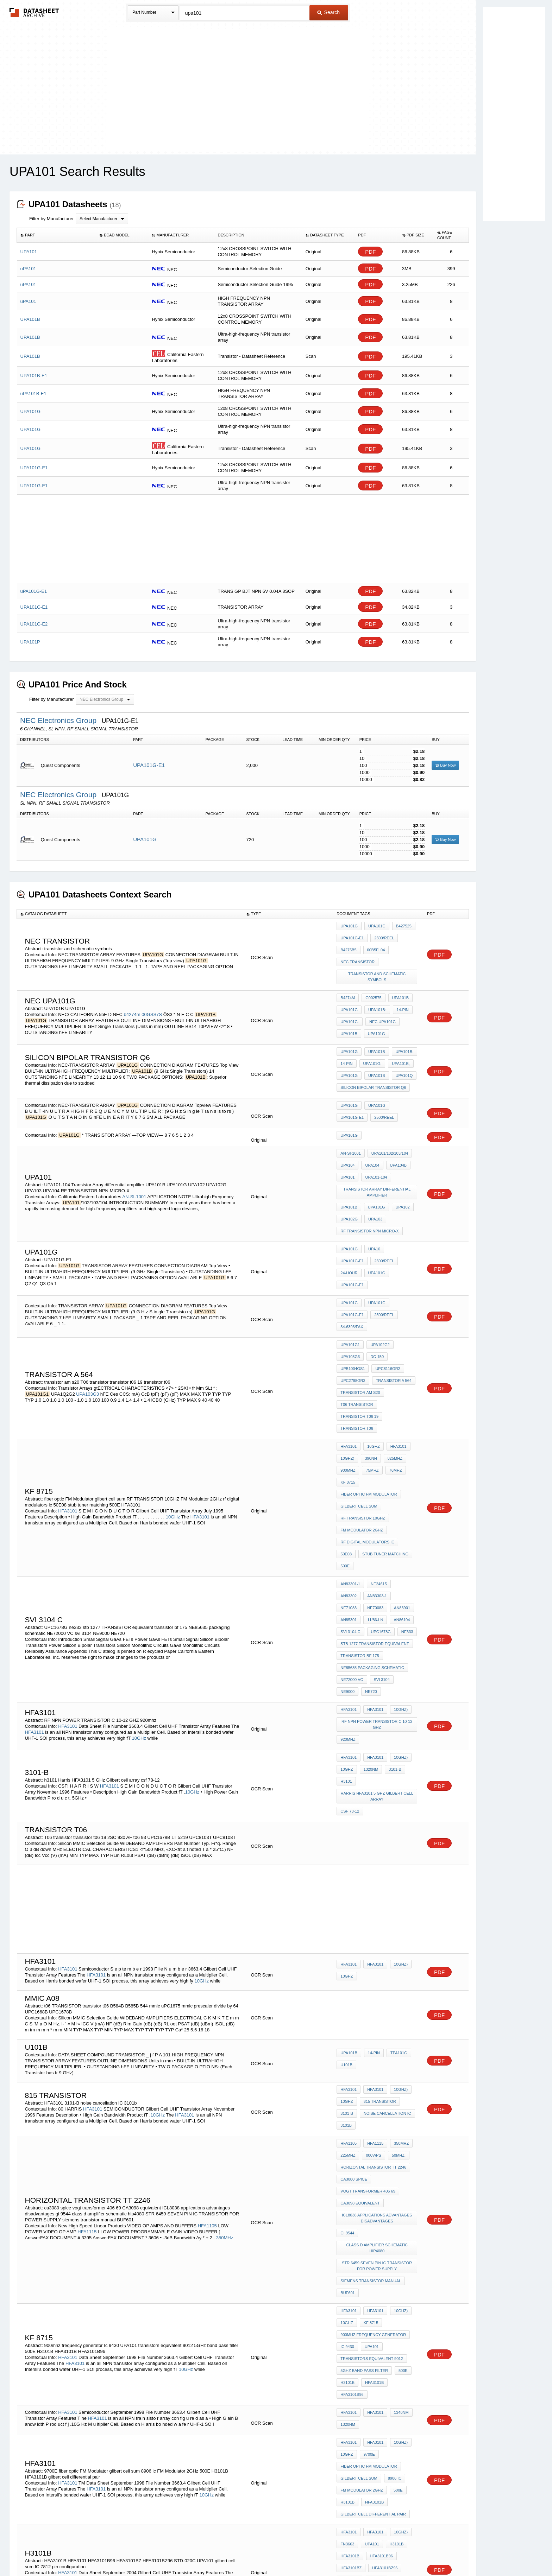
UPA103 (373, 1177)
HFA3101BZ (351, 2315)
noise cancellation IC (385, 1951)
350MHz (224, 2055)
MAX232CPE (351, 2425)
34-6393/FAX (351, 1270)
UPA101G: (349, 1007)
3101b (346, 1961)
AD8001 (395, 2378)
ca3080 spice (353, 2005)
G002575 (372, 988)
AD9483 (194, 2409)
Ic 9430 (347, 2142)
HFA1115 (86, 2049)
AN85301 (373, 1487)
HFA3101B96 (402, 2171)
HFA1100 (348, 2387)
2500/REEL (382, 935)
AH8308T (399, 2387)
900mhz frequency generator (373, 2133)
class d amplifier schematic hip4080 (378, 2061)
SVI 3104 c (375, 1497)
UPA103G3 (87, 1325)
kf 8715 (347, 1396)
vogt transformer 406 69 (367, 2014)
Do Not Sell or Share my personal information (272, 2552)
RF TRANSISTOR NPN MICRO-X (369, 1187)
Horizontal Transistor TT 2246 (373, 1995)
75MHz (370, 1386)
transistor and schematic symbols (377, 967)
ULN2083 (373, 2387)
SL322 (377, 2425)
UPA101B (397, 988)
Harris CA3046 (355, 2406)
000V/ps (371, 1986)
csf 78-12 (349, 1656)
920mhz (347, 1595)
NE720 (346, 1554)
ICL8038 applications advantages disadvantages (378, 2036)
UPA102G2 (378, 1285)
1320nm (369, 1622)
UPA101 (347, 1143)
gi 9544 (347, 2049)
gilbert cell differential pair (373, 2271)
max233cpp (351, 2435)
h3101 (346, 1631)
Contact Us (381, 2552)
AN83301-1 (350, 1468)
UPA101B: (375, 997)
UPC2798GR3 (352, 1314)
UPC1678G (404, 1497)
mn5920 (399, 2425)
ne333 (346, 1506)
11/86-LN (398, 1487)
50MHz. (395, 1986)
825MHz (391, 1377)
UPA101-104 (374, 1143)
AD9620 (37, 2415)
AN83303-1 (350, 1478)
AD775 (32, 2409)
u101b (346, 1907)
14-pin (399, 997)
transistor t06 (356, 1352)
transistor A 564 (392, 1314)
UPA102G (349, 1177)
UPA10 (372, 1209)
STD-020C (349, 2324)
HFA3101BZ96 (383, 2315)
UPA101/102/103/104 (388, 1124)
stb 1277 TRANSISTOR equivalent (374, 1516)
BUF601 (347, 2098)
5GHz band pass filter (364, 2161)
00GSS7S (152, 999)
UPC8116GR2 (386, 1304)
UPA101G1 (350, 1285)
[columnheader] (56, 235)
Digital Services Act (344, 2552)
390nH (369, 1377)
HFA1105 (207, 2044)
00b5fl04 (374, 945)
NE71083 (377, 1478)
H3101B (347, 2171)
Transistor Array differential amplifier (378, 1155)
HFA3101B (372, 2171)
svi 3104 (380, 1544)
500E (399, 1453)
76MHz (392, 1386)
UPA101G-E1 (149, 765)
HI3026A (225, 2403)
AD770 (208, 2403)
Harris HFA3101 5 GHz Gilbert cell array (377, 1644)
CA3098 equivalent (360, 2024)
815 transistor (378, 1942)
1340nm (397, 2187)
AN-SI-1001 (134, 1158)
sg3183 (347, 2397)
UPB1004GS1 (352, 1304)
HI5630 (210, 2409)
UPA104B (395, 1133)
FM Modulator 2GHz (361, 1434)
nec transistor (357, 954)
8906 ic (393, 2242)
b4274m (132, 999)
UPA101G (144, 839)
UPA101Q (400, 1053)
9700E (367, 2223)
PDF (370, 251)
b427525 (400, 926)
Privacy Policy (206, 2552)
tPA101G (395, 1898)
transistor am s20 (360, 1323)
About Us (407, 2552)
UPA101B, (397, 1044)
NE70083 (402, 1478)
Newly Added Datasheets (160, 2552)
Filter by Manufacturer (51, 218)
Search (328, 12)
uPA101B (348, 1898)
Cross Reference (383, 2397)
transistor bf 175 (359, 1525)
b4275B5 (348, 945)
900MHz (347, 1386)
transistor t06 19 (359, 1342)
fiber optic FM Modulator (368, 1405)
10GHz (173, 1419)
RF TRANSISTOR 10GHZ (362, 1424)
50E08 (408, 1443)
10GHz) (347, 1377)
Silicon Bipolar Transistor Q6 (373, 1063)
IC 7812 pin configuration (367, 2343)
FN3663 (347, 2296)
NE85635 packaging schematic (372, 1535)
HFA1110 (55, 2415)
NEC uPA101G (381, 1007)
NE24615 (377, 1468)
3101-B (391, 1622)
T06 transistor (356, 1333)
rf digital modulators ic (367, 1443)
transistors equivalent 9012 (371, 2152)
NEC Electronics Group (59, 720)
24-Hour (377, 1219)
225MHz (347, 1986)
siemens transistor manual (370, 2089)
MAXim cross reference (366, 2416)
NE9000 (404, 1544)
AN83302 (402, 1468)
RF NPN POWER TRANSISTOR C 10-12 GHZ (378, 1583)
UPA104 (347, 1133)
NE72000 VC (351, 1544)
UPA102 (399, 1168)
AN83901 (348, 1487)
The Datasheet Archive (34, 12)
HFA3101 (67, 1413)
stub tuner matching (363, 1453)
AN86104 (348, 1497)
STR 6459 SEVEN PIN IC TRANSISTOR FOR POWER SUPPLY (378, 2076)
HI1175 (231, 2409)
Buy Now (445, 765)
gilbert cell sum (358, 1415)
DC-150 (375, 1295)
